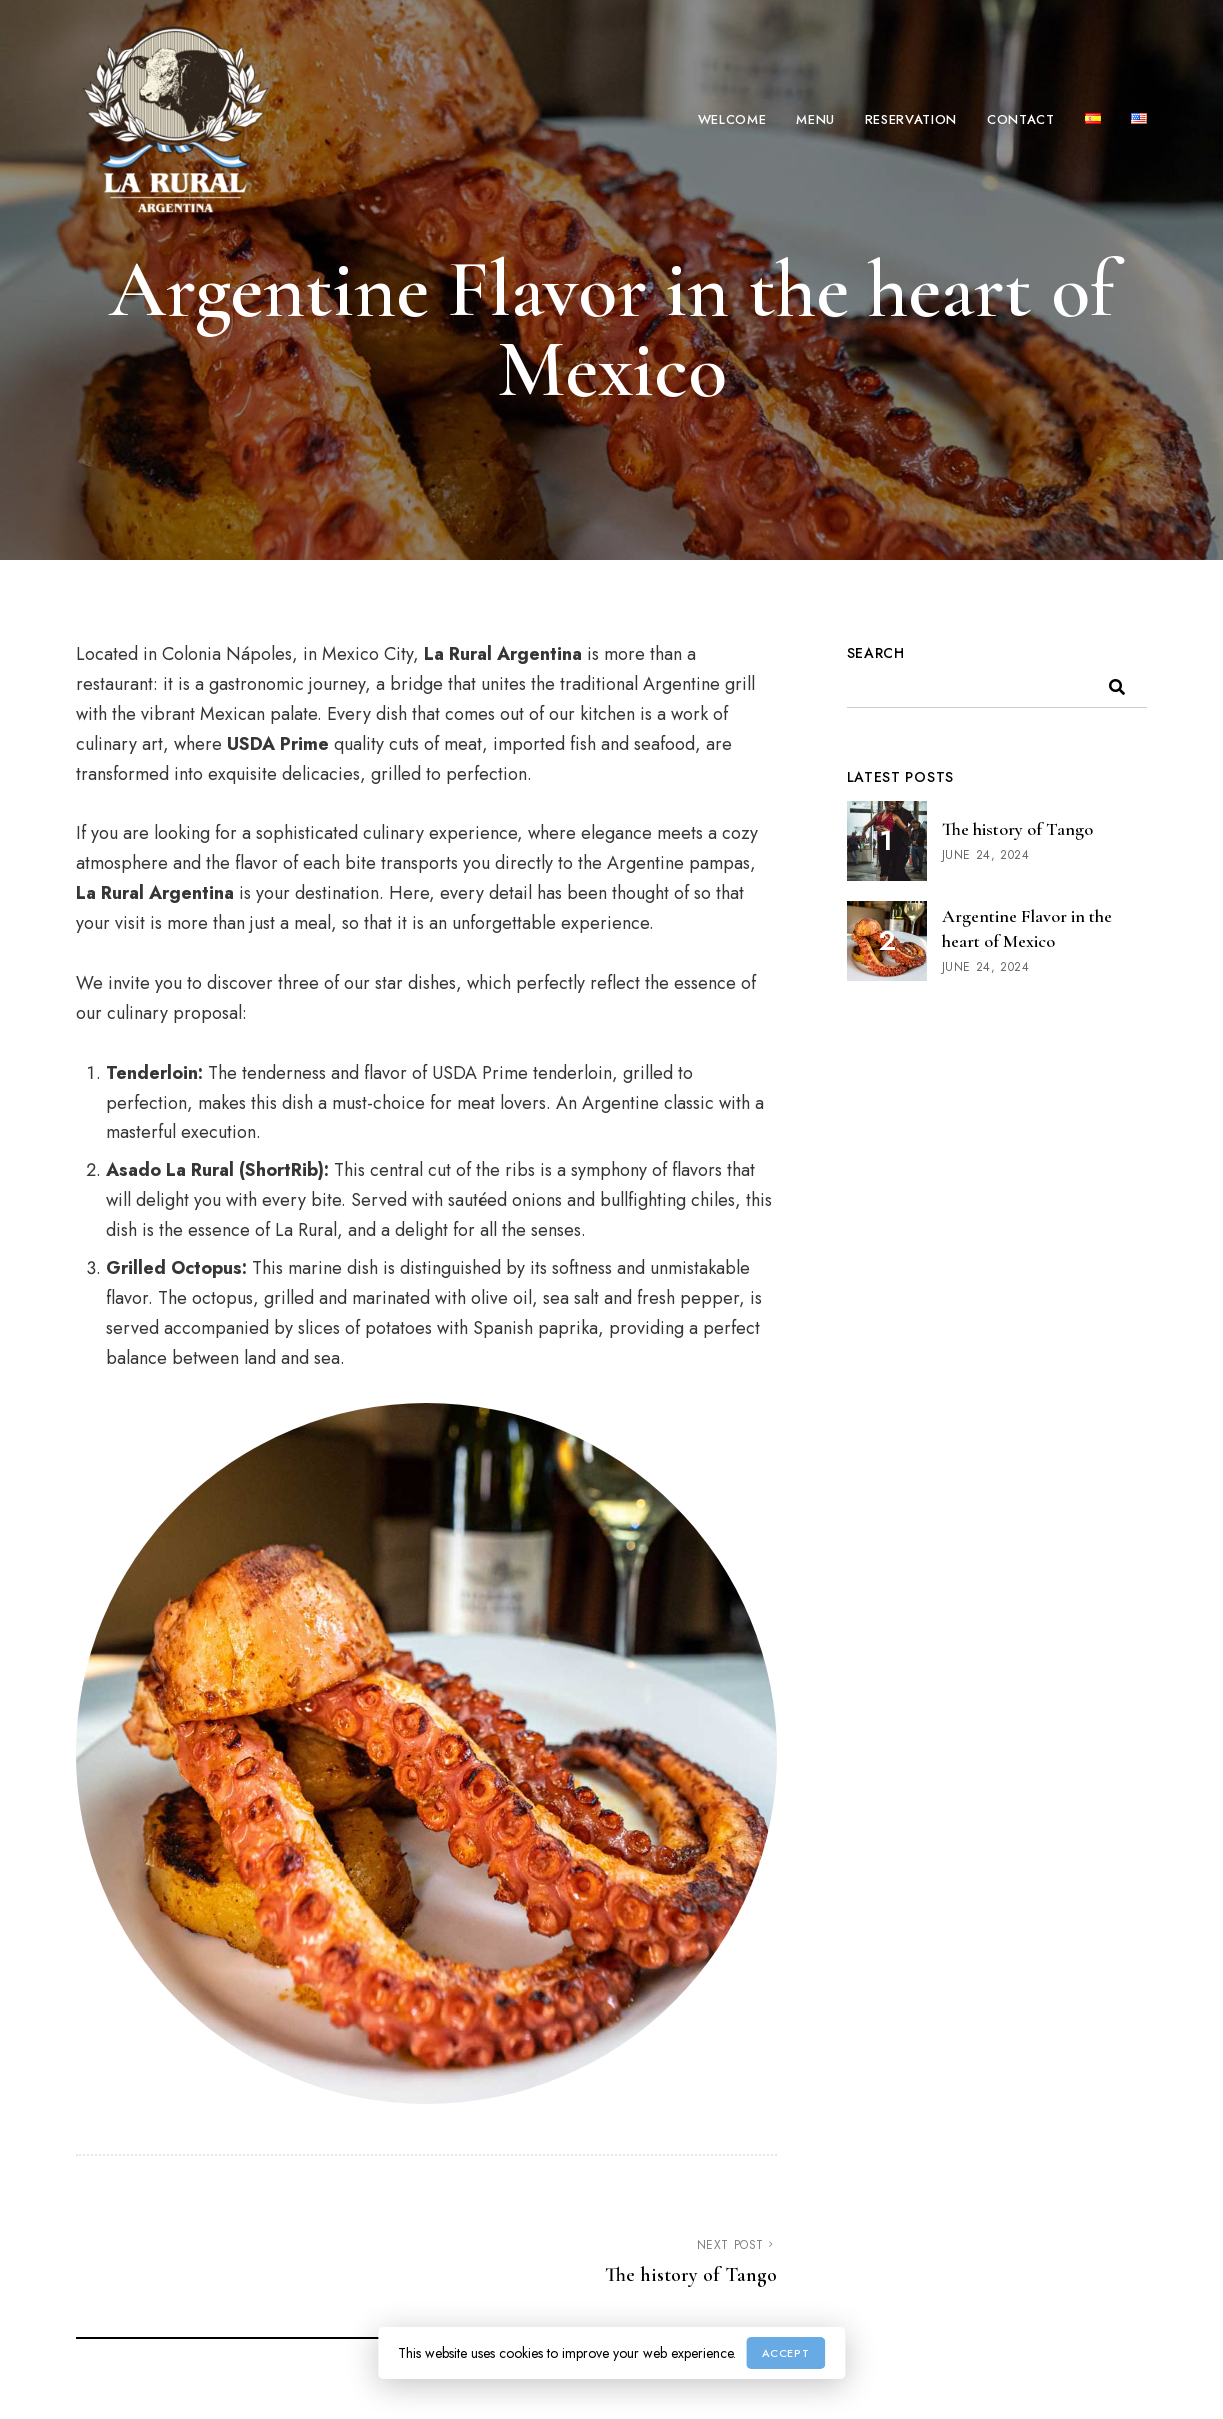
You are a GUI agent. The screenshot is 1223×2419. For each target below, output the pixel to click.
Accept (785, 2353)
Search (876, 653)
